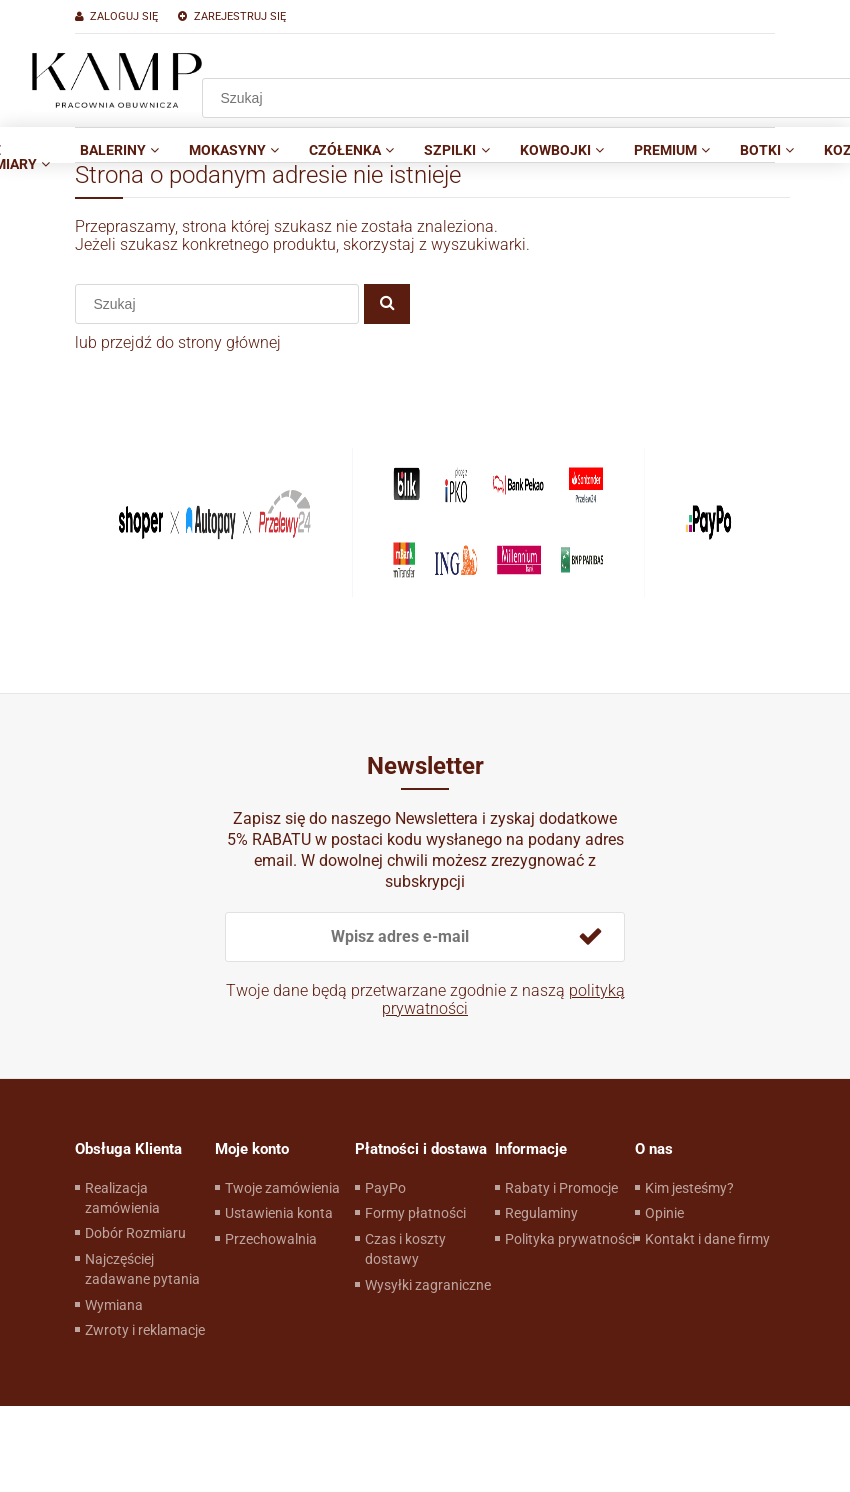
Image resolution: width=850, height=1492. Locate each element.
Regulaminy (541, 1213)
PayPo (385, 1188)
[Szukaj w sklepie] (224, 304)
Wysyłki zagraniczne (428, 1285)
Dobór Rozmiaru (135, 1233)
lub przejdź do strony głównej (178, 342)
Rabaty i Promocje (561, 1188)
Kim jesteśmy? (689, 1188)
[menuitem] (119, 150)
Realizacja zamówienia (122, 1198)
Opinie (664, 1213)
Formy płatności (415, 1213)
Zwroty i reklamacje (145, 1330)
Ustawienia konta (279, 1213)
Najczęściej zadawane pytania (142, 1269)
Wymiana (114, 1305)
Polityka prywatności (570, 1239)
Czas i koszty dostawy (405, 1249)
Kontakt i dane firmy (707, 1239)
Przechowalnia (271, 1239)
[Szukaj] (387, 304)
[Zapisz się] (590, 937)
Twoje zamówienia (282, 1188)
